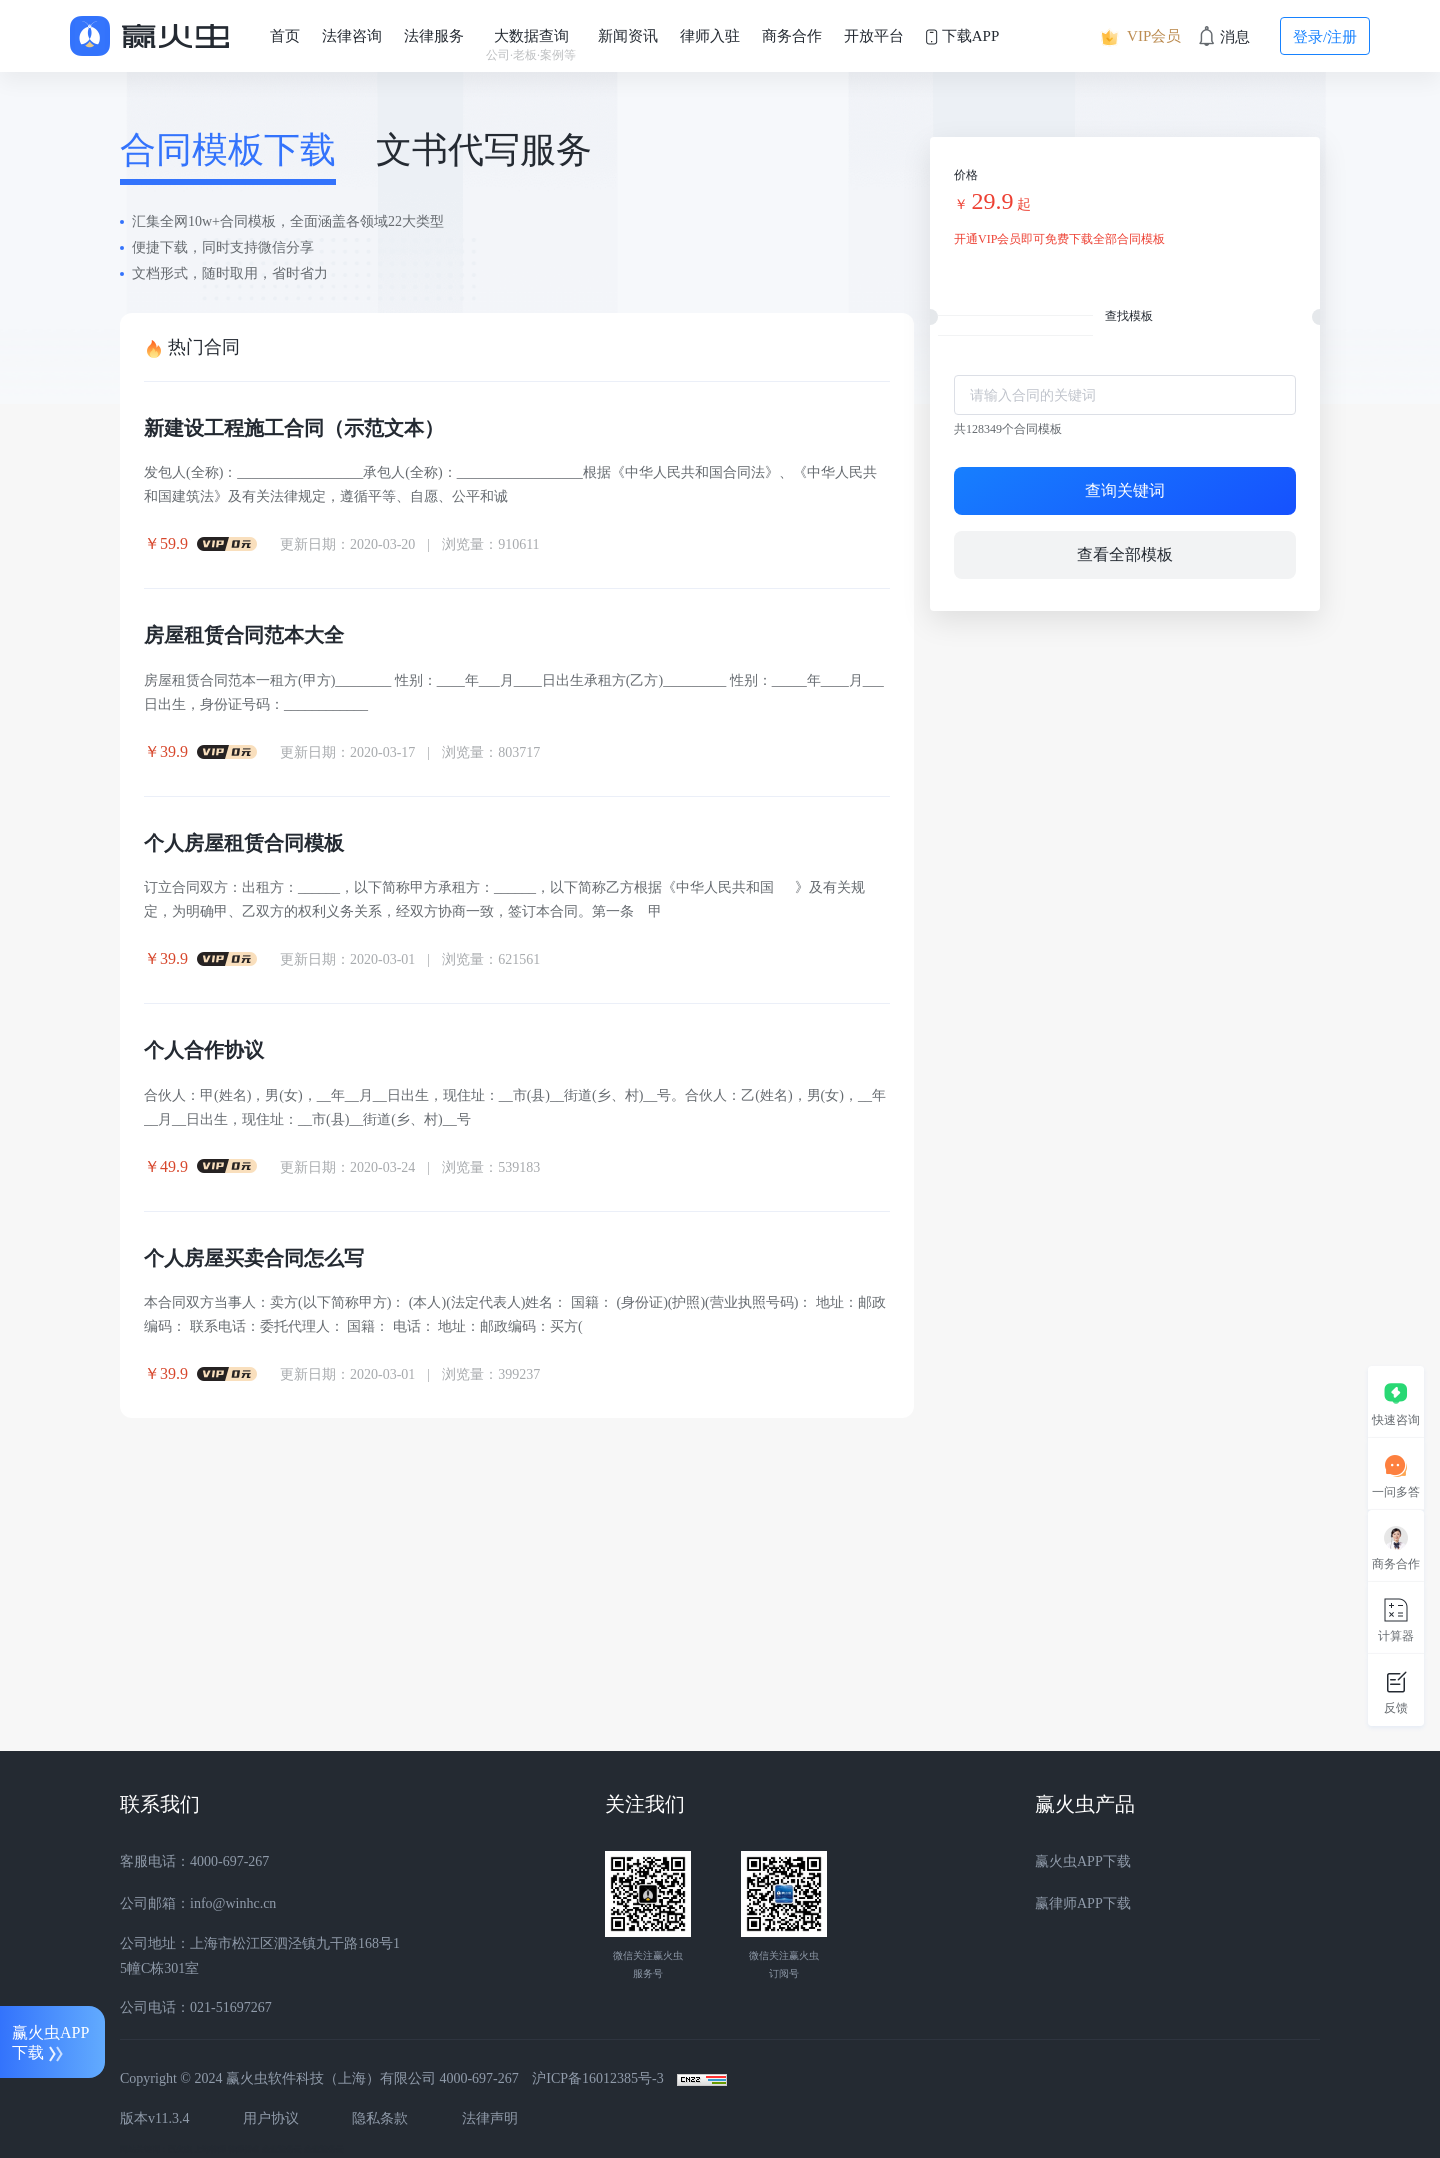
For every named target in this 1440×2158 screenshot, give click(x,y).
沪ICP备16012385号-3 (597, 2078)
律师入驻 (710, 36)
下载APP (962, 36)
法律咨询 (352, 36)
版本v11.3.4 (154, 2118)
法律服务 (434, 36)
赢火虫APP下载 (1083, 1861)
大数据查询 (531, 45)
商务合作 (792, 36)
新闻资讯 (628, 36)
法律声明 (490, 2118)
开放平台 (874, 36)
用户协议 (271, 2118)
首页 (285, 36)
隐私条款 (380, 2118)
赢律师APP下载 (1083, 1903)
